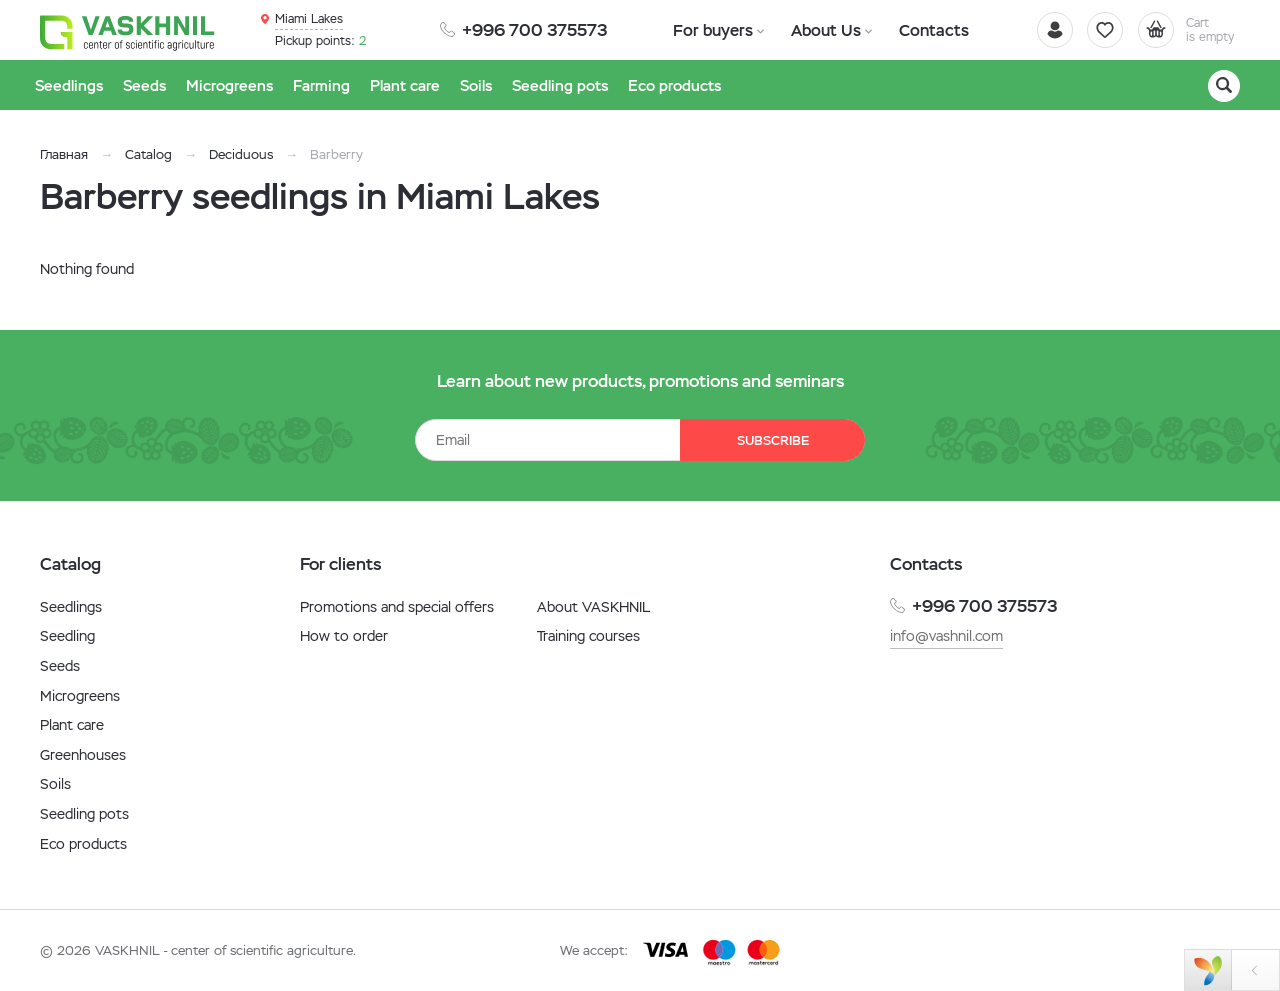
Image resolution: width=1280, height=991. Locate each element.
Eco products (83, 844)
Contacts (918, 29)
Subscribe (770, 440)
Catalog (148, 154)
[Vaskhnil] (130, 31)
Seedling (67, 636)
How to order (344, 636)
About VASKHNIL (593, 607)
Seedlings (71, 607)
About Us (816, 29)
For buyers (710, 29)
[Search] (1224, 86)
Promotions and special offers (397, 607)
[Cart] (1184, 30)
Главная (64, 154)
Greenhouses (83, 755)
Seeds (60, 666)
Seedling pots (84, 814)
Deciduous (241, 154)
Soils (55, 784)
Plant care (72, 725)
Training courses (588, 636)
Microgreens (80, 696)
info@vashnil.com (946, 636)
